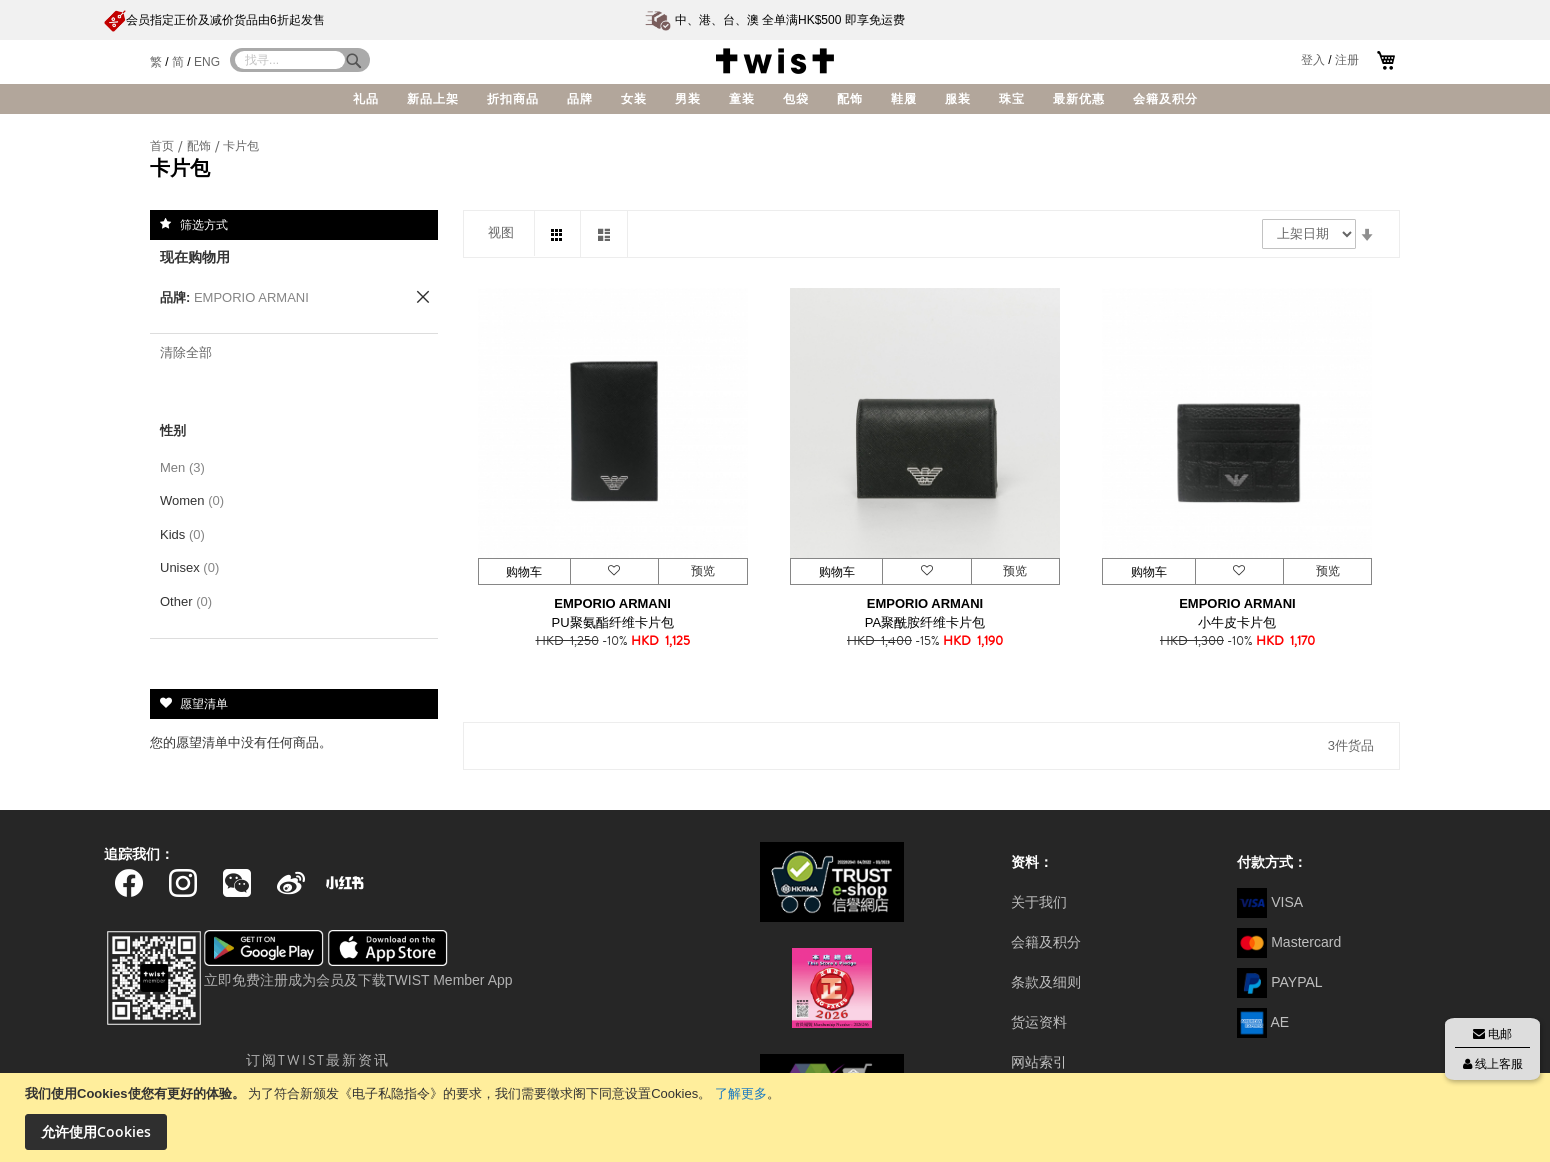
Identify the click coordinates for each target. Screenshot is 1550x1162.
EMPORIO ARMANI (612, 603)
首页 (163, 146)
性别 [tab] (173, 430)
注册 (1347, 60)
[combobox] (290, 60)
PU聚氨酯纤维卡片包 (612, 622)
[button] (614, 571)
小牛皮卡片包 (1237, 622)
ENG (207, 62)
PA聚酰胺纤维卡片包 (925, 622)
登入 (1313, 60)
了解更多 (741, 1093)
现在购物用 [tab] (195, 257)
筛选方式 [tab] (204, 224)
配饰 (200, 146)
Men (186, 467)
